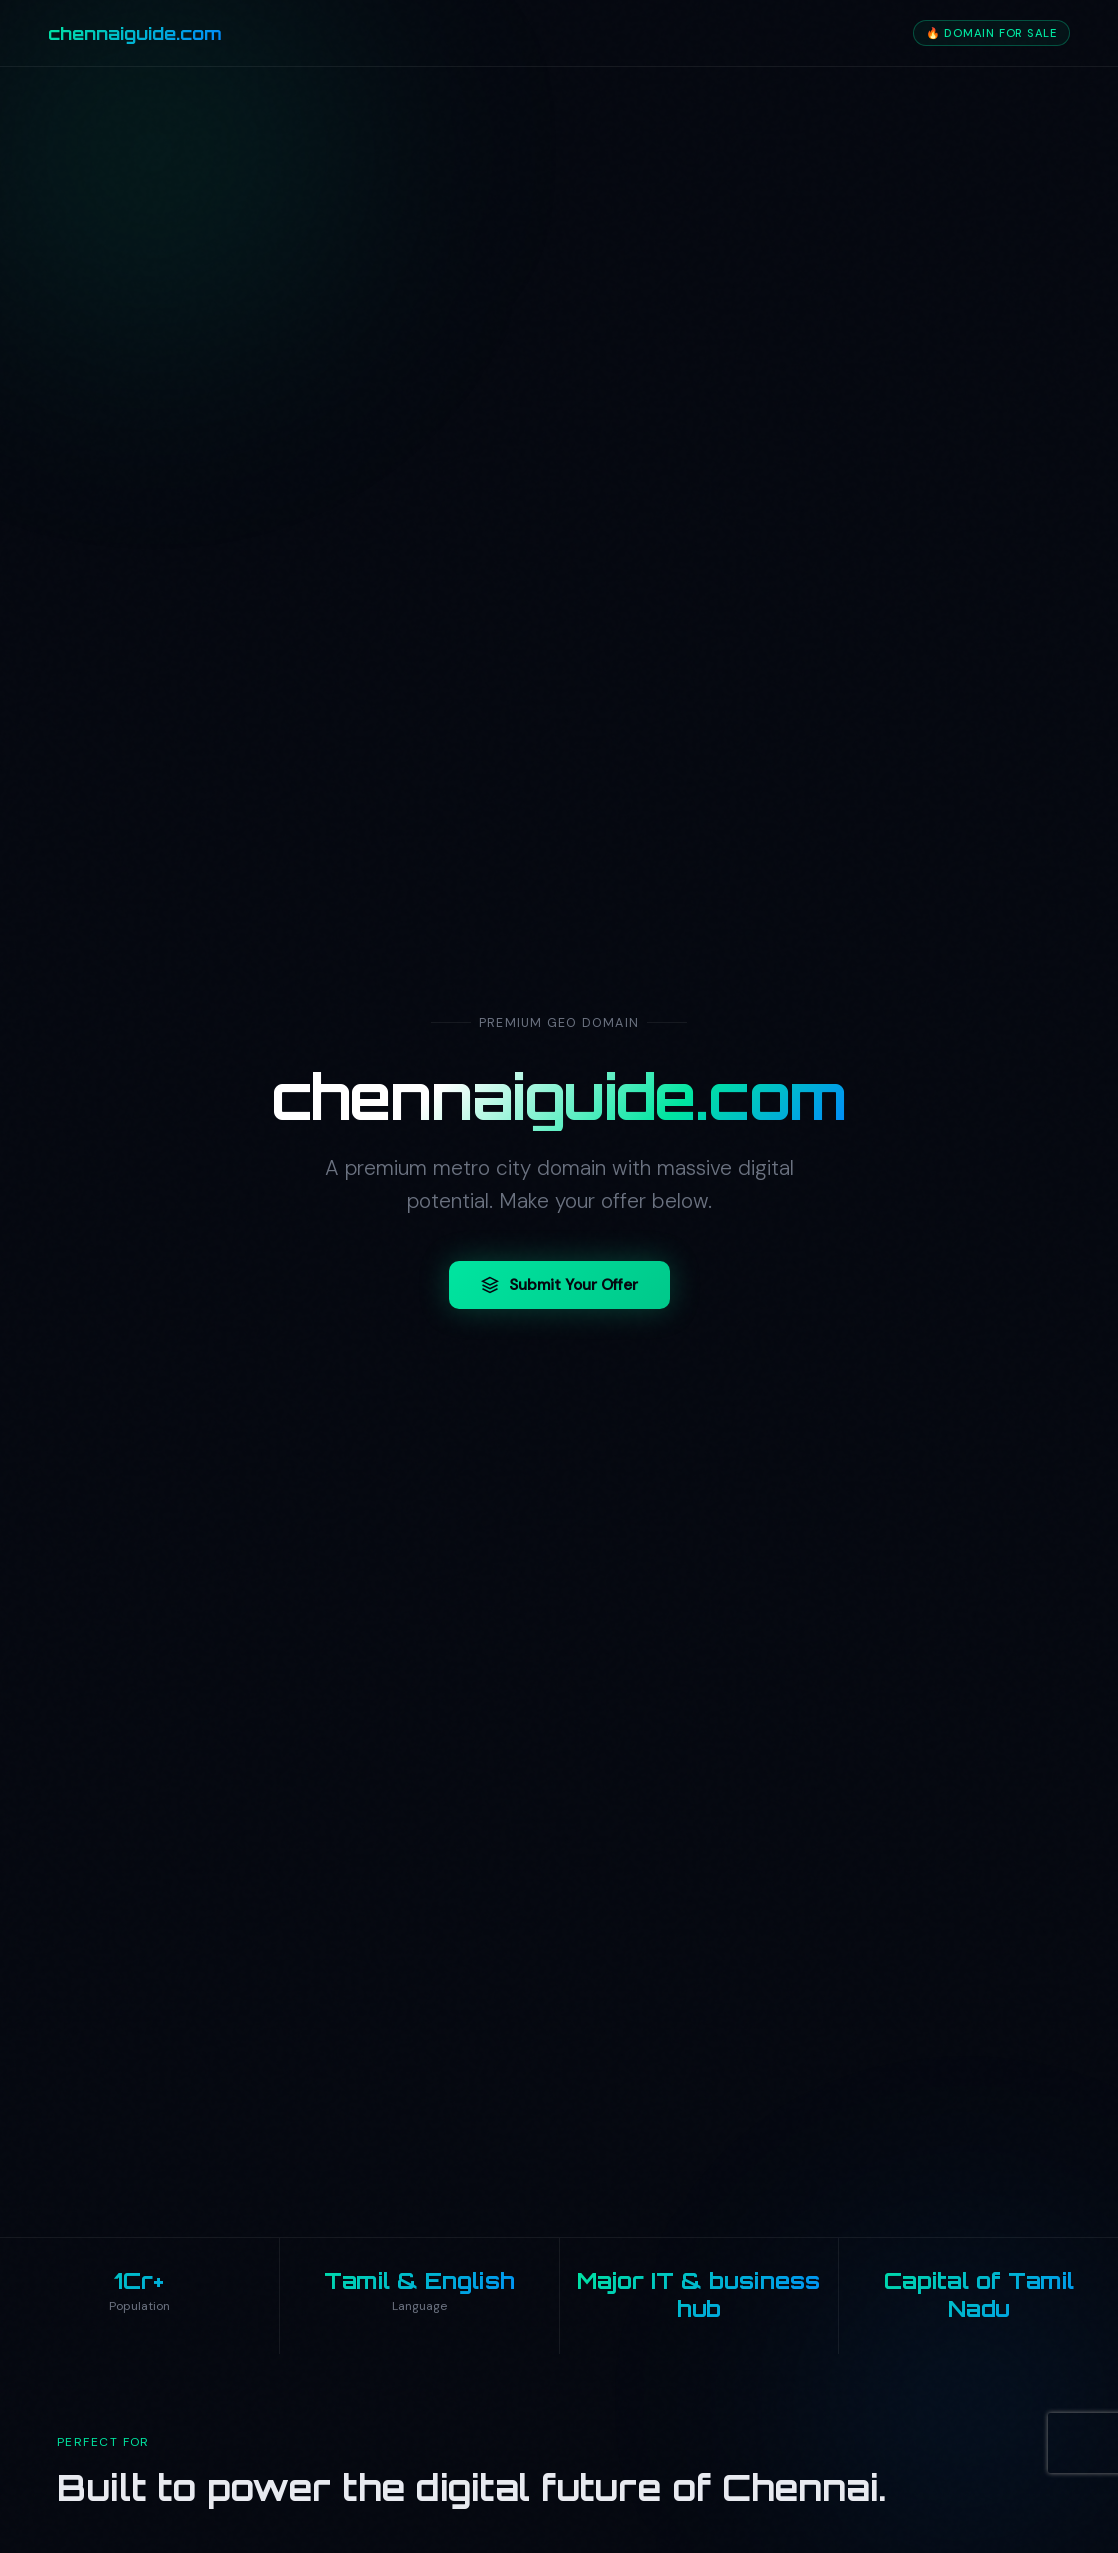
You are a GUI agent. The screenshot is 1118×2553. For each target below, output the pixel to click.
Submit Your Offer (559, 1285)
